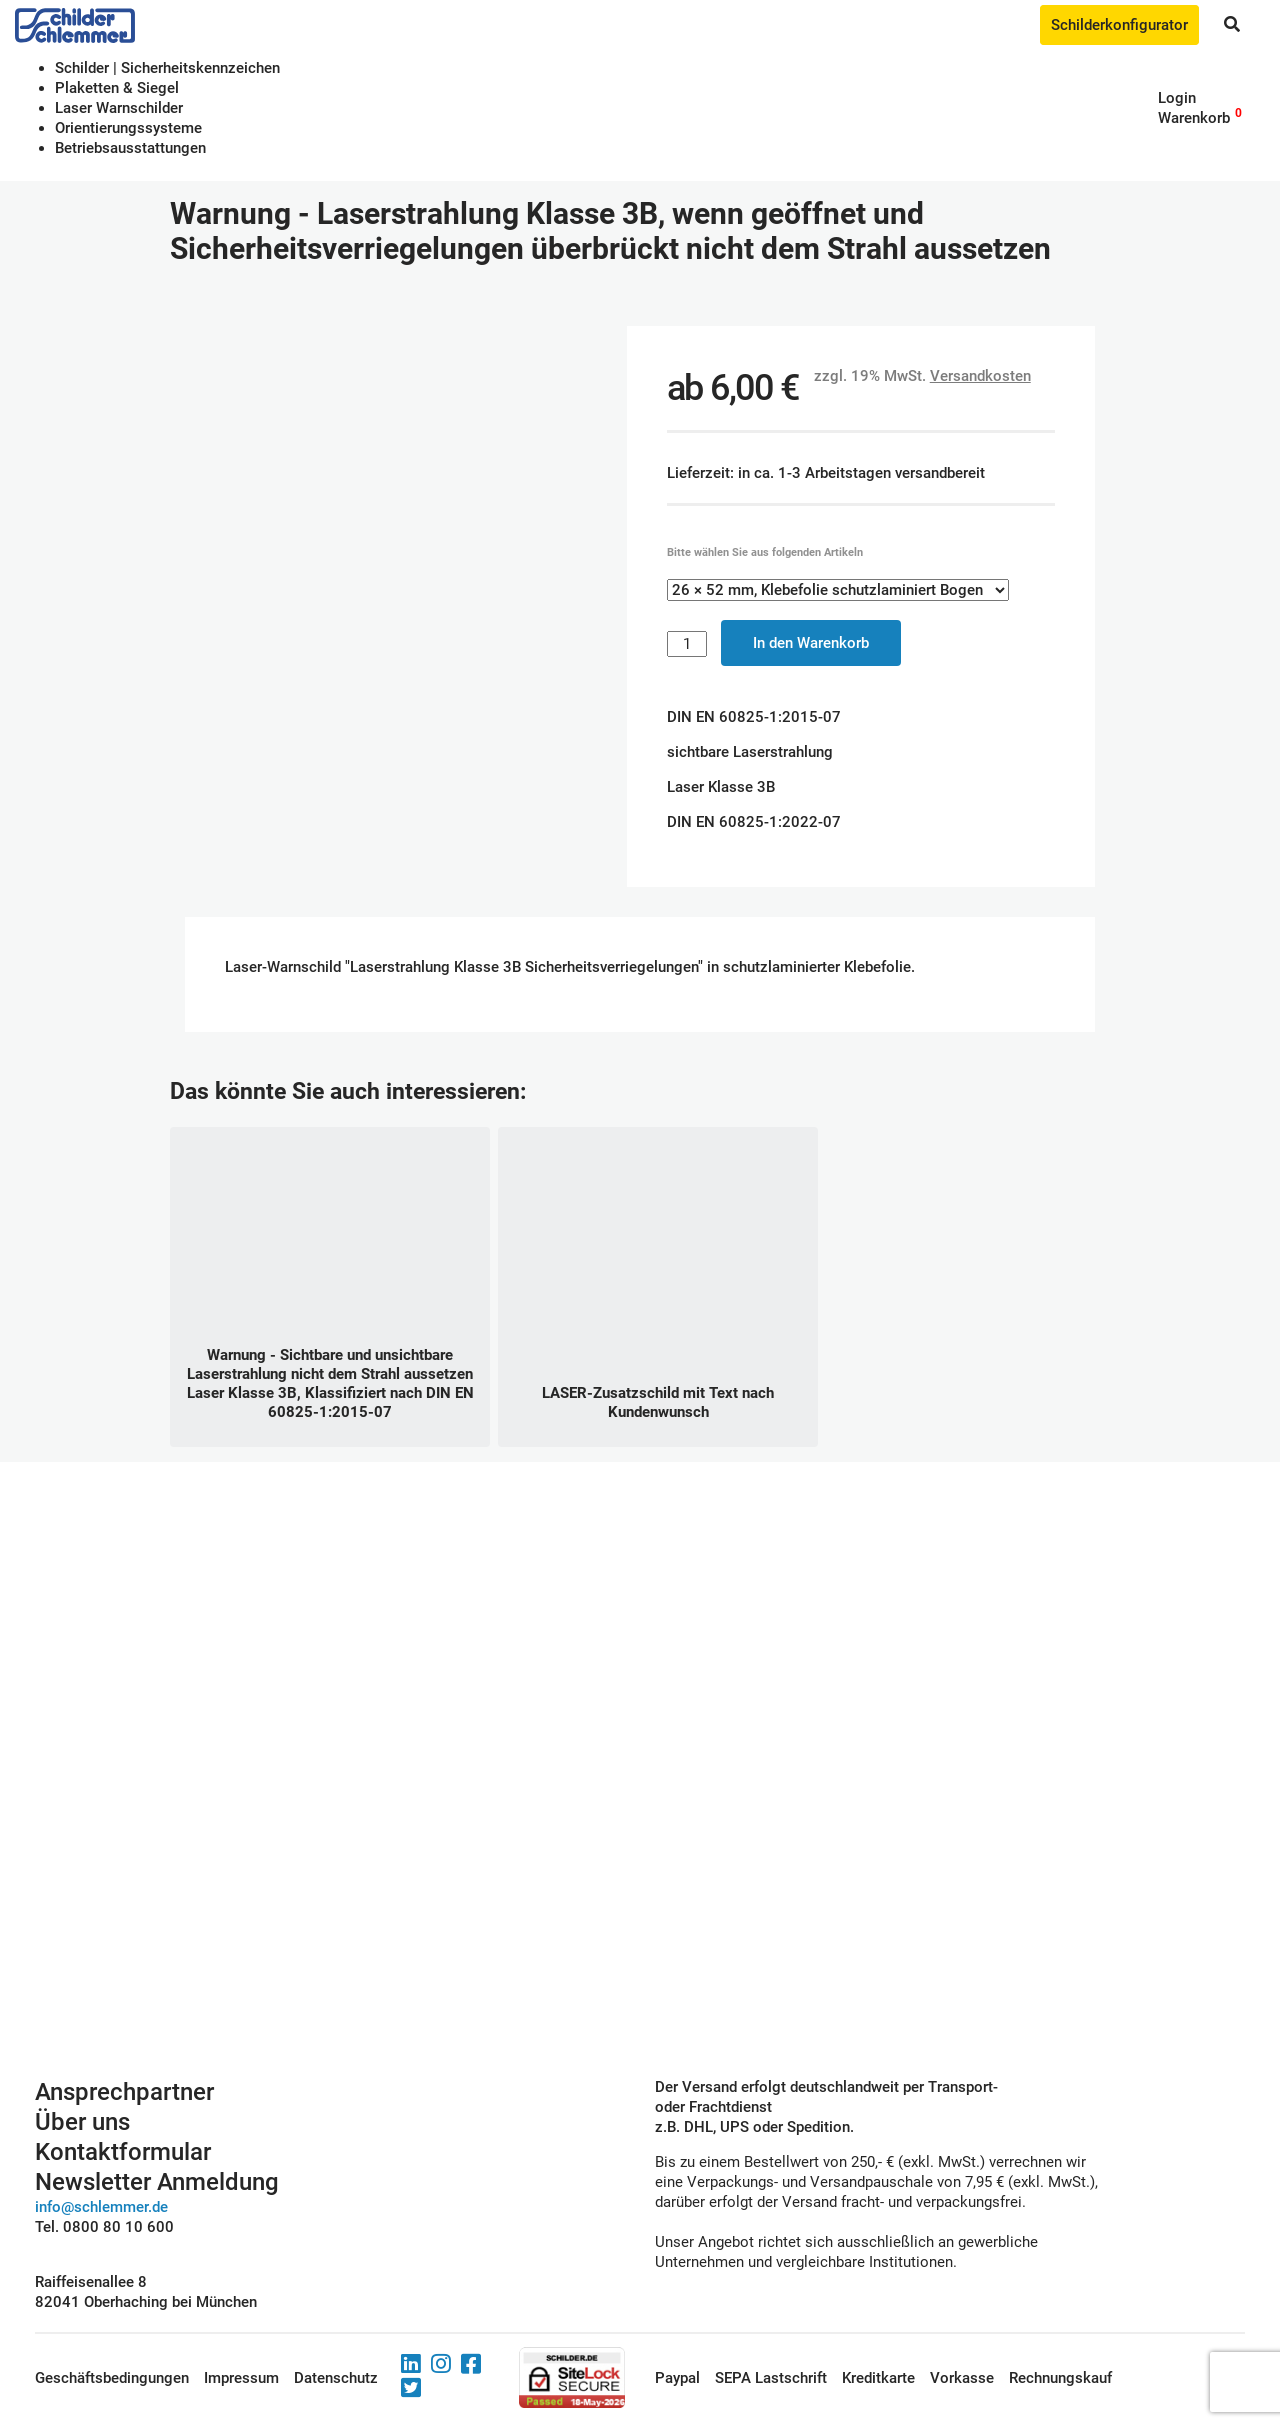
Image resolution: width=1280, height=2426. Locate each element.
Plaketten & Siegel (117, 88)
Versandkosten (980, 376)
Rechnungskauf (1060, 2378)
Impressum (241, 2378)
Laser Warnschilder (119, 108)
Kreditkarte (878, 2378)
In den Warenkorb (811, 643)
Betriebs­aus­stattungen (130, 148)
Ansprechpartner (124, 2092)
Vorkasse (962, 2378)
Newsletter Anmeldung (157, 2182)
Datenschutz (336, 2378)
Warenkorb (1194, 118)
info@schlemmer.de (101, 2207)
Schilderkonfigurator (1119, 25)
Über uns (82, 2122)
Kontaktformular (123, 2152)
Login (1177, 98)
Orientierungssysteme (128, 128)
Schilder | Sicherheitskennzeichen (167, 68)
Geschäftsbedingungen (112, 2378)
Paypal (677, 2378)
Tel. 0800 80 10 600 (104, 2227)
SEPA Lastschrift (771, 2378)
